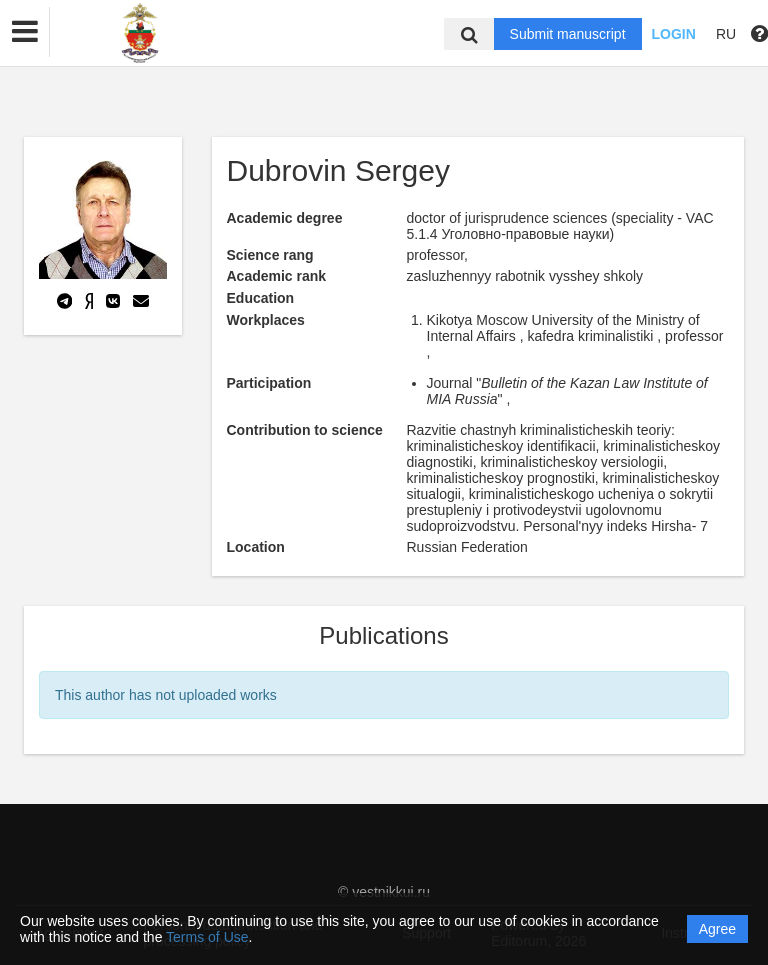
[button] (25, 32)
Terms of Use (207, 937)
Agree (717, 929)
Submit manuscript (568, 34)
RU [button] (726, 34)
